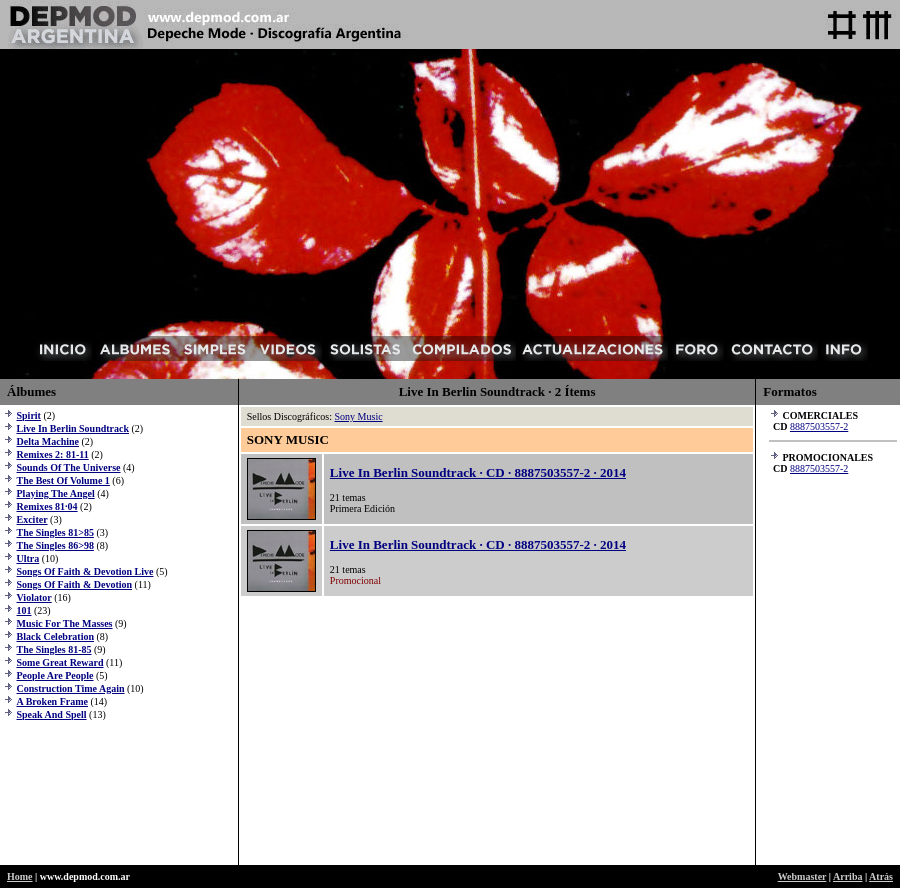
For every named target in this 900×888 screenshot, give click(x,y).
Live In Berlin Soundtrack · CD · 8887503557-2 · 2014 (478, 472)
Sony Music (359, 416)
